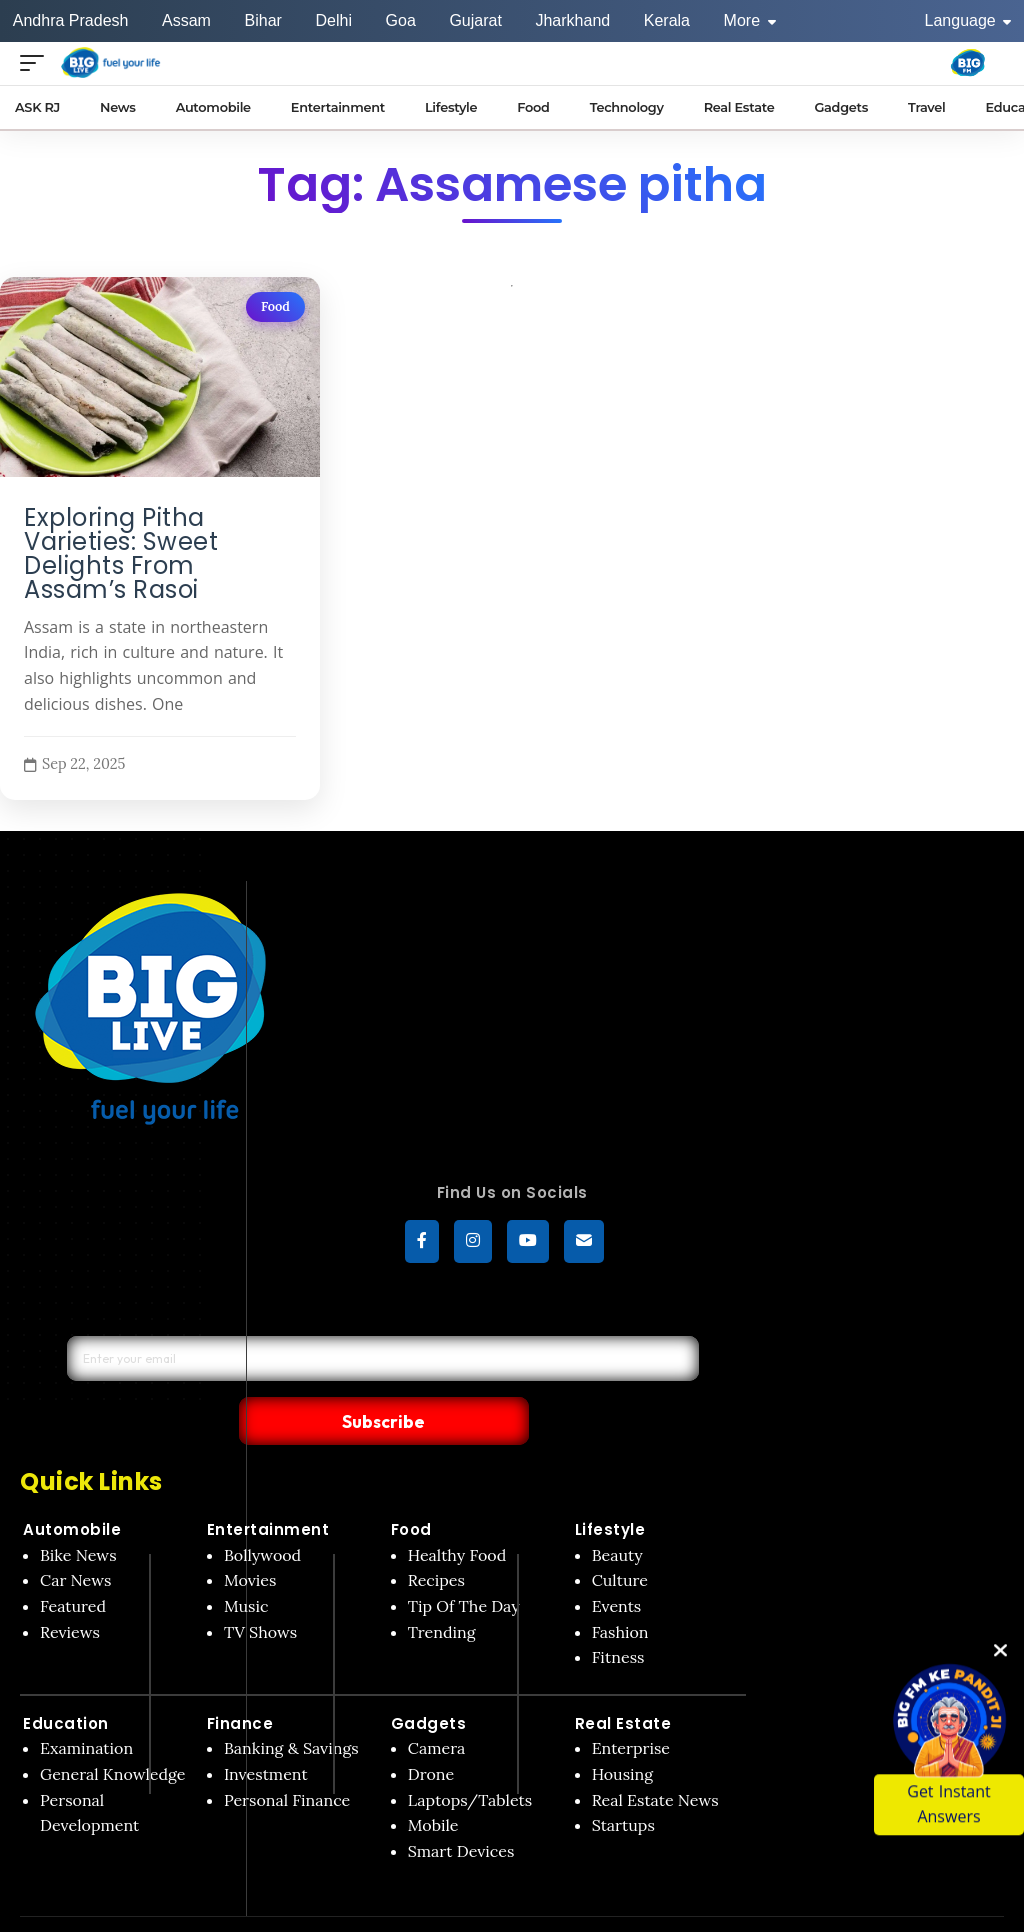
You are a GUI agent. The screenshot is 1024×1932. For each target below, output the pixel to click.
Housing (623, 1733)
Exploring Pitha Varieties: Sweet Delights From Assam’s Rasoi (121, 554)
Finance (240, 1682)
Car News (75, 1539)
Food (275, 306)
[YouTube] (528, 1244)
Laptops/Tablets (470, 1758)
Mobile (433, 1784)
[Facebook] (422, 1244)
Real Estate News (655, 1758)
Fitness (618, 1616)
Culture (620, 1539)
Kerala (667, 20)
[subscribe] (584, 1244)
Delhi (333, 20)
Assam (186, 20)
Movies (250, 1539)
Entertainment (268, 1488)
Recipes (436, 1539)
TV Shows (260, 1590)
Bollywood (262, 1514)
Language (968, 20)
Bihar (263, 20)
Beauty (617, 1514)
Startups (623, 1784)
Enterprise (631, 1707)
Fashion (620, 1590)
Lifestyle (610, 1488)
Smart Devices (461, 1810)
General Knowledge (112, 1733)
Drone (431, 1733)
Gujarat (475, 20)
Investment (266, 1733)
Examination (86, 1707)
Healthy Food (457, 1514)
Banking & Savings (291, 1707)
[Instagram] (473, 1244)
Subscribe (534, 1378)
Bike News (78, 1514)
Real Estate (623, 1682)
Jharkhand (572, 20)
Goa (401, 20)
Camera (437, 1707)
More (750, 20)
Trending (442, 1590)
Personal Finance (287, 1758)
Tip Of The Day (464, 1565)
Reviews (70, 1590)
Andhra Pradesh (71, 20)
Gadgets (429, 1682)
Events (617, 1565)
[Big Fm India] (968, 63)
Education (66, 1682)
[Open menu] (37, 62)
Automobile (72, 1488)
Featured (73, 1565)
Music (246, 1565)
